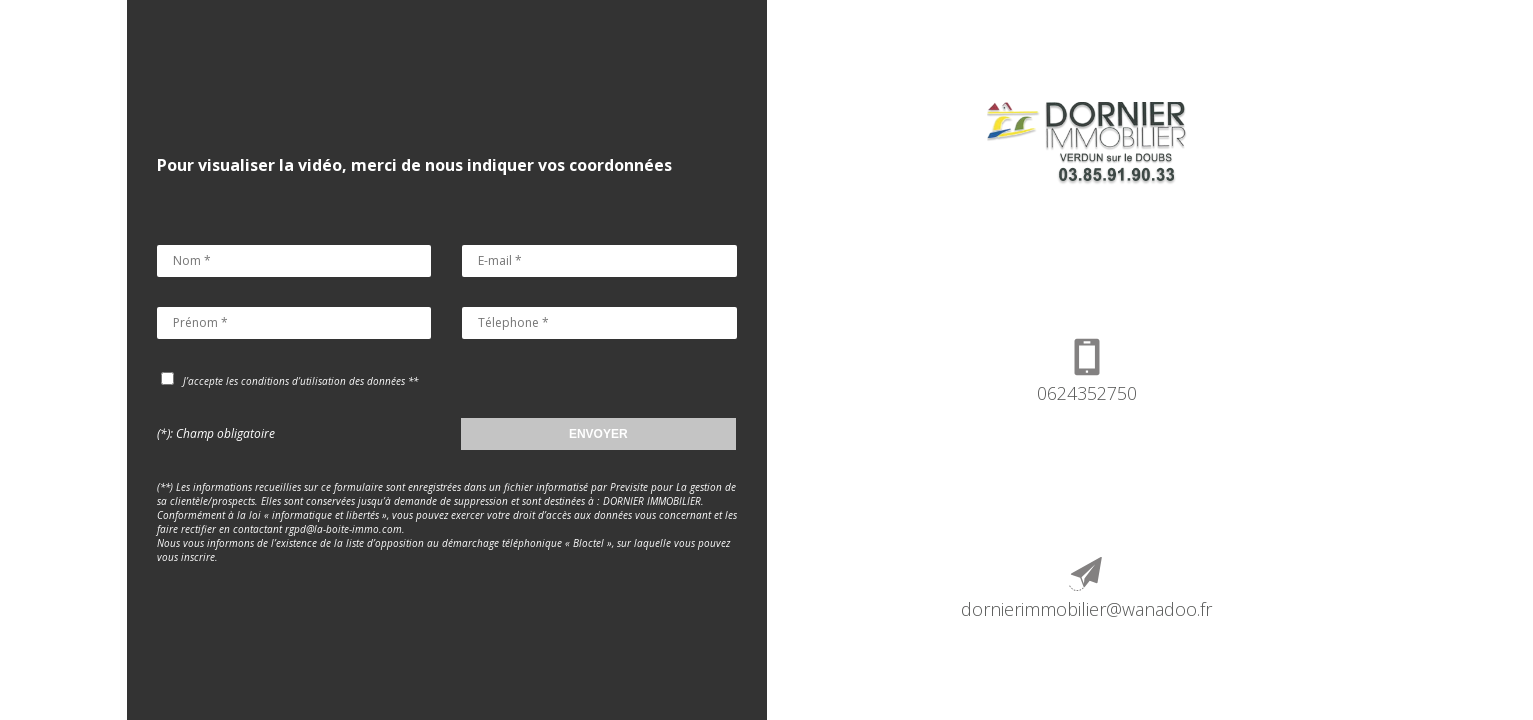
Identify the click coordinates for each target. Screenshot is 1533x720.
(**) (166, 487)
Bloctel (588, 543)
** (413, 381)
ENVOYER (598, 434)
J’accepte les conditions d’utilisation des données (294, 381)
